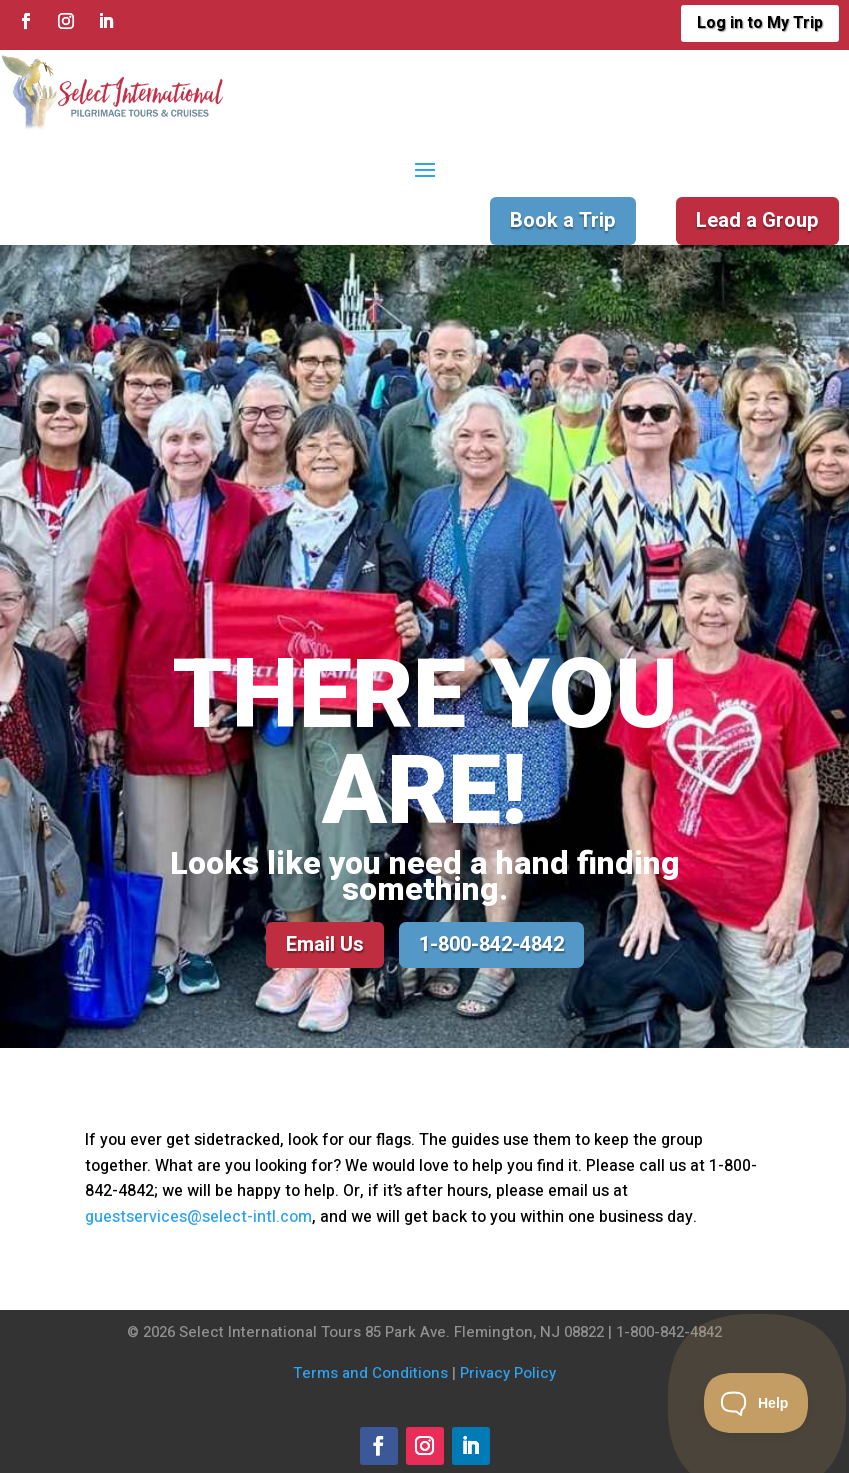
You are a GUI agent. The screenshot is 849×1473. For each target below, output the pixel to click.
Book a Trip (563, 220)
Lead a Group (757, 220)
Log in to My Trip (760, 23)
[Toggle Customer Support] (756, 1403)
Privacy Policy (508, 1373)
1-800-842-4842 (491, 944)
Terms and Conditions (370, 1373)
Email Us (325, 944)
